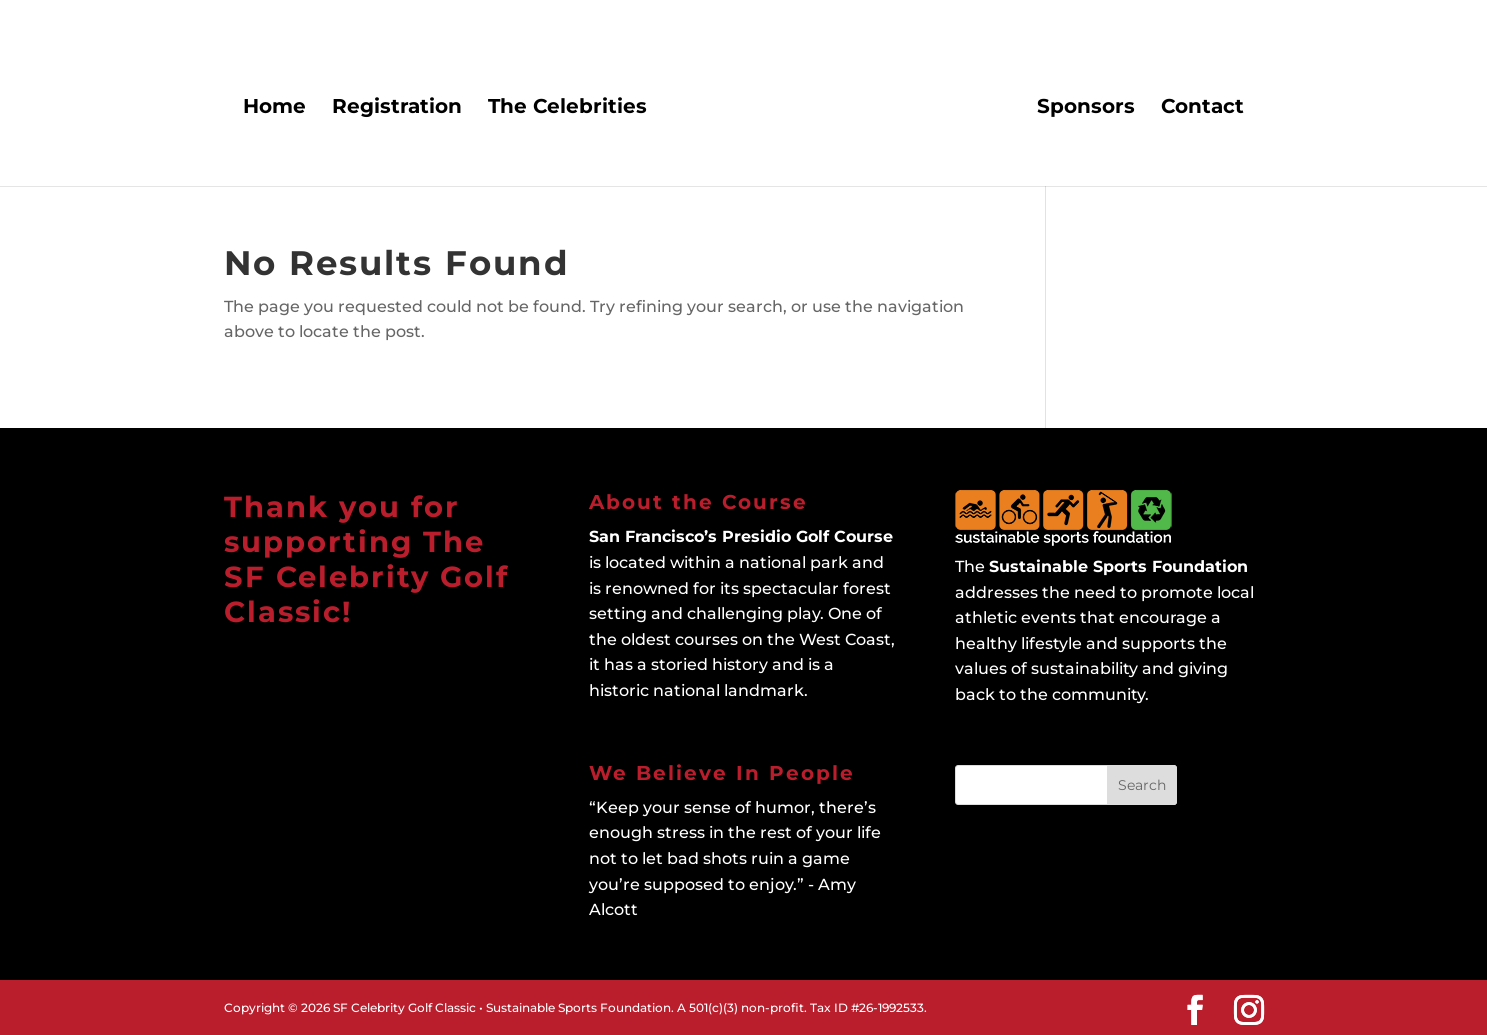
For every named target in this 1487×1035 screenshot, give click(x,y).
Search (1142, 785)
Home (275, 108)
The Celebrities (568, 108)
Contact (1201, 108)
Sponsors (1085, 108)
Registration (398, 108)
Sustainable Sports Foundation (1118, 566)
